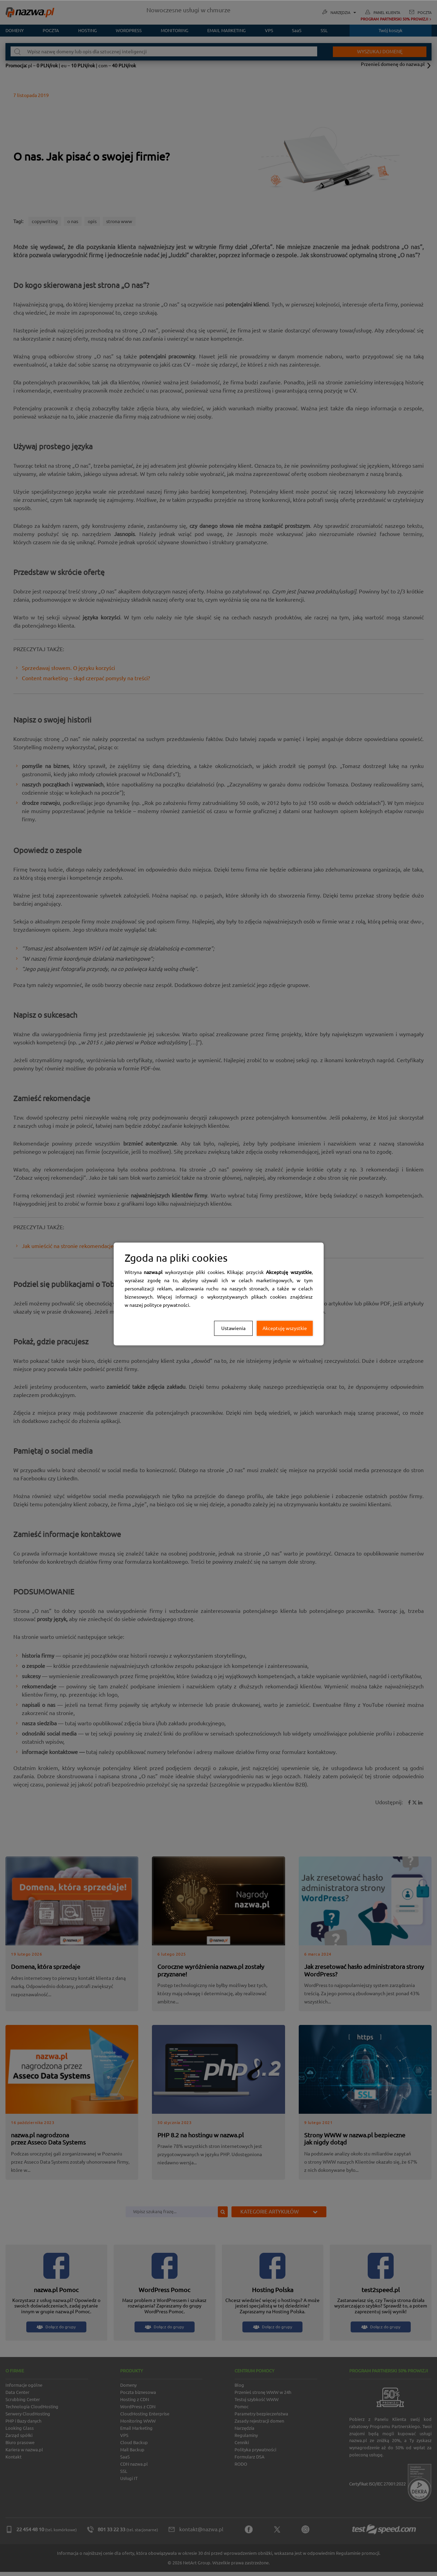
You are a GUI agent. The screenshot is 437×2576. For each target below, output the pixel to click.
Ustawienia (233, 1328)
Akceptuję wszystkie (285, 1328)
